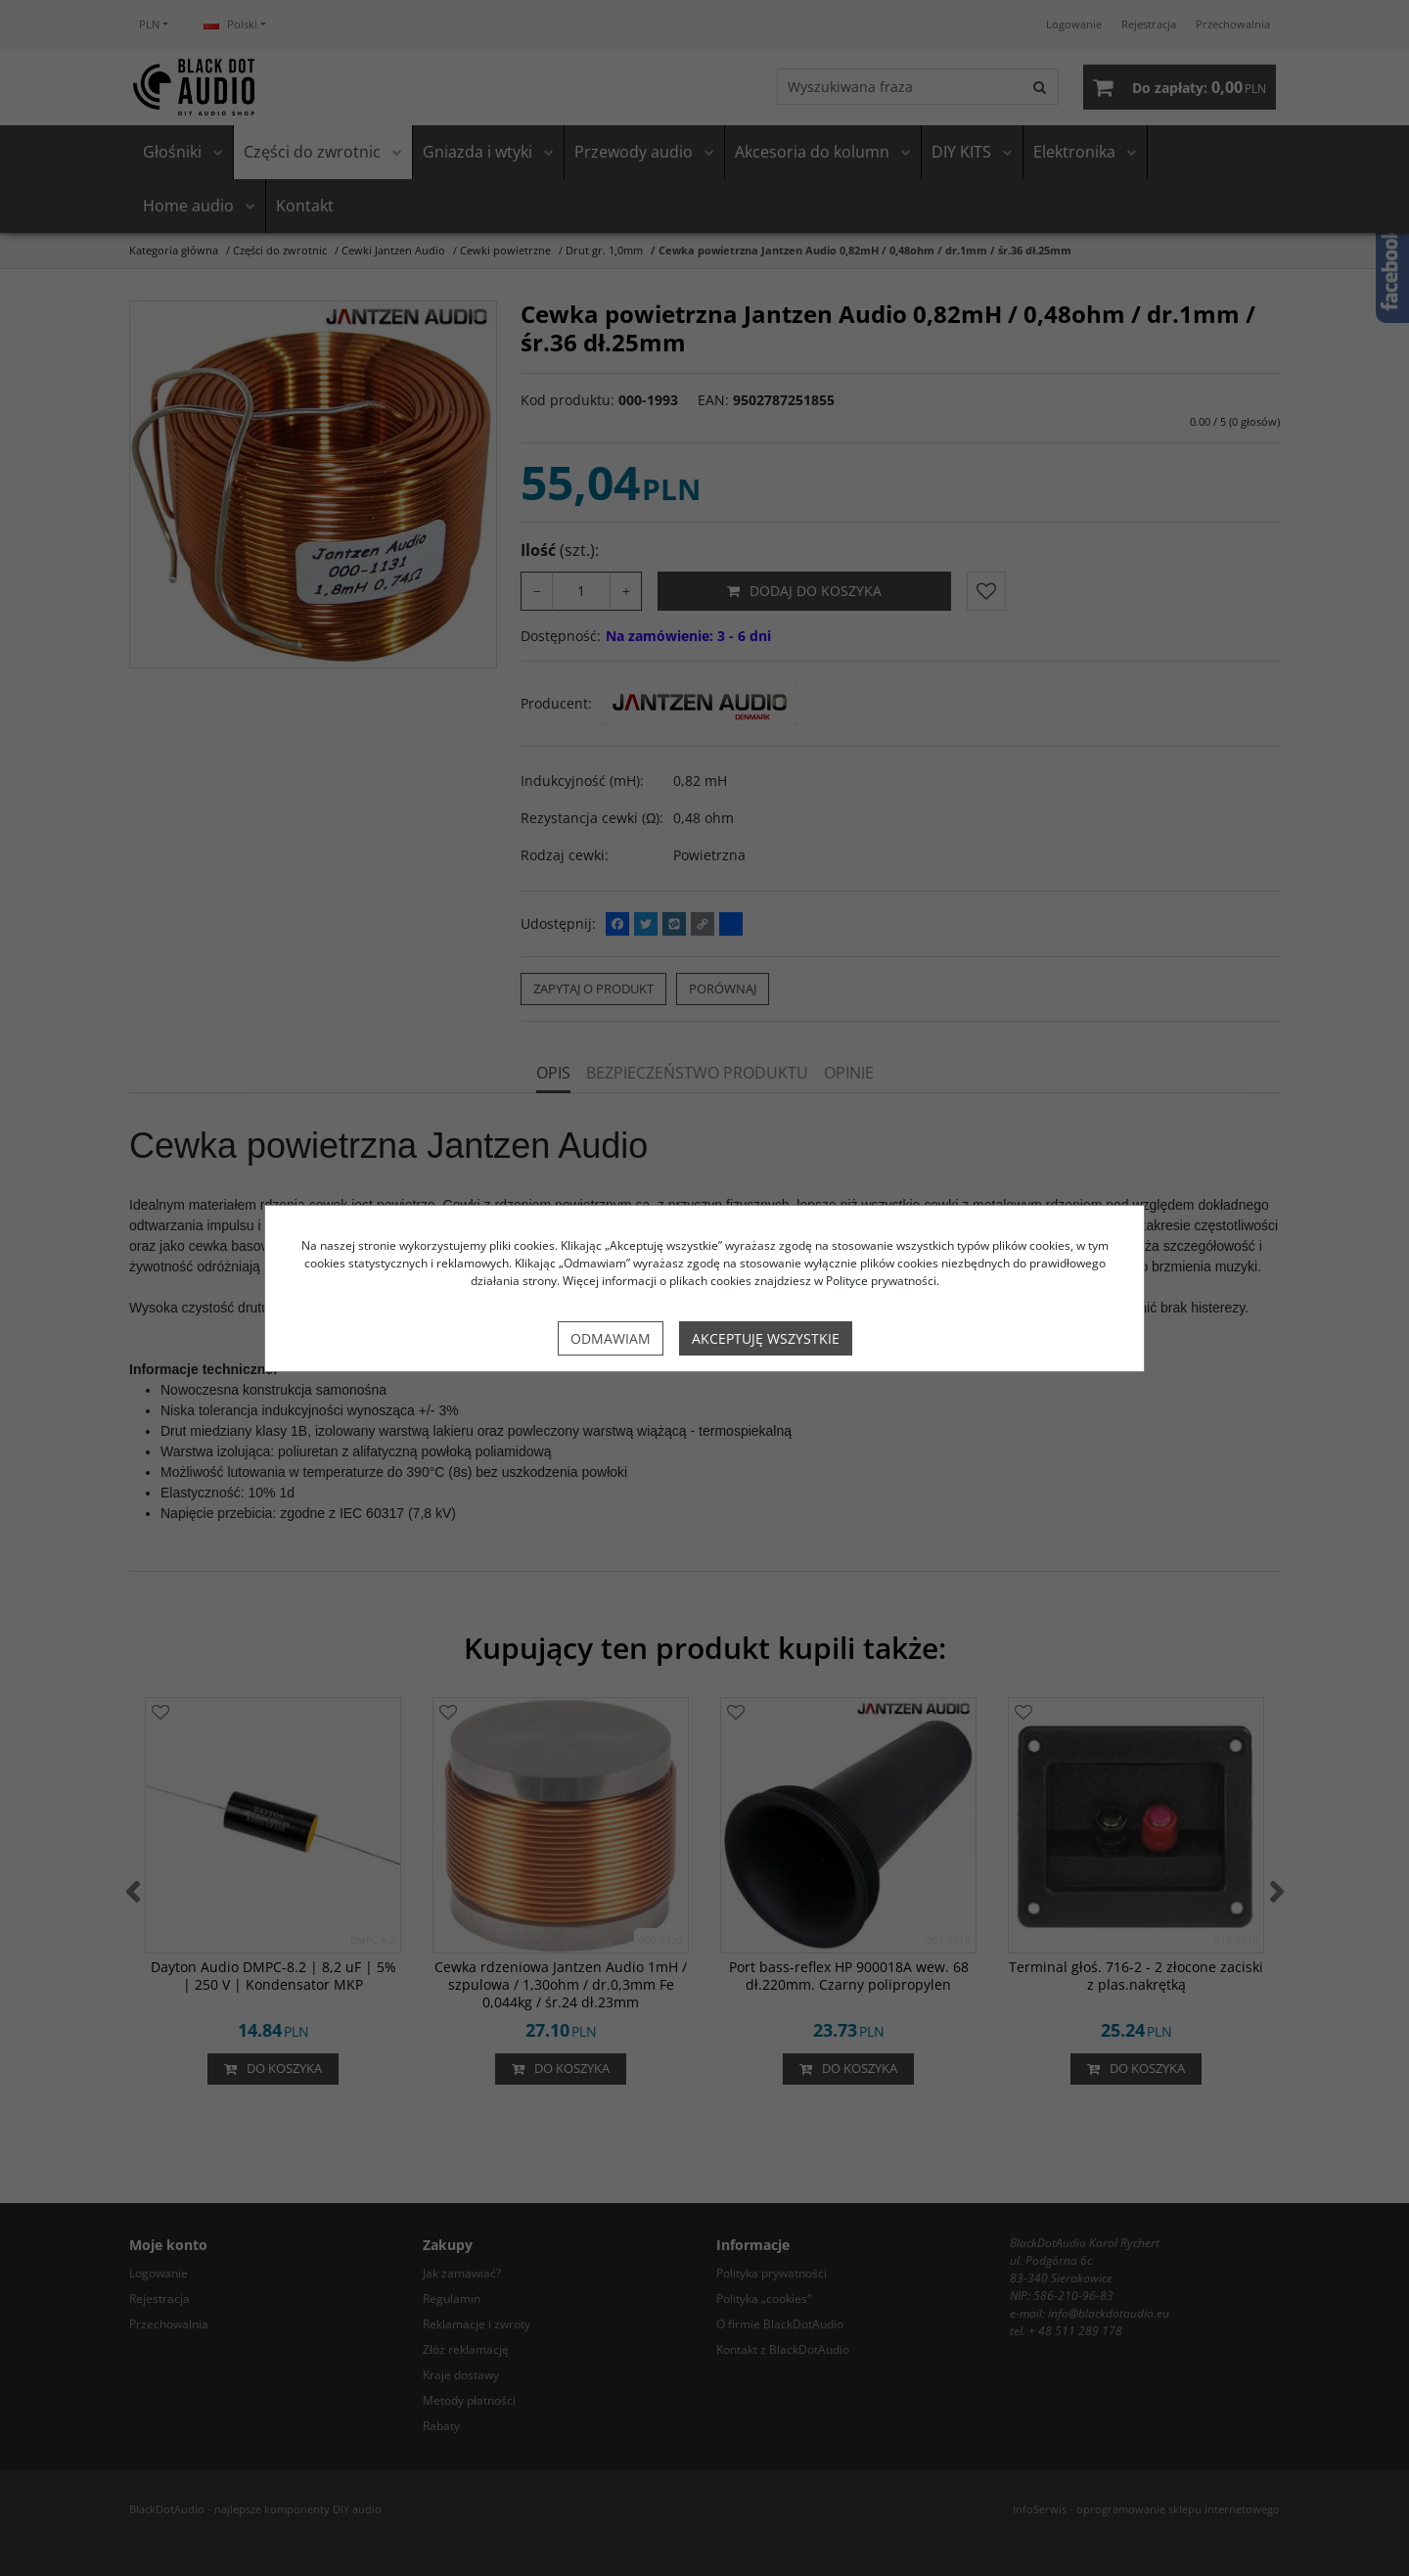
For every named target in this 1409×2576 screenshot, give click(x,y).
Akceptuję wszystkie (766, 1338)
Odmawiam (610, 1338)
